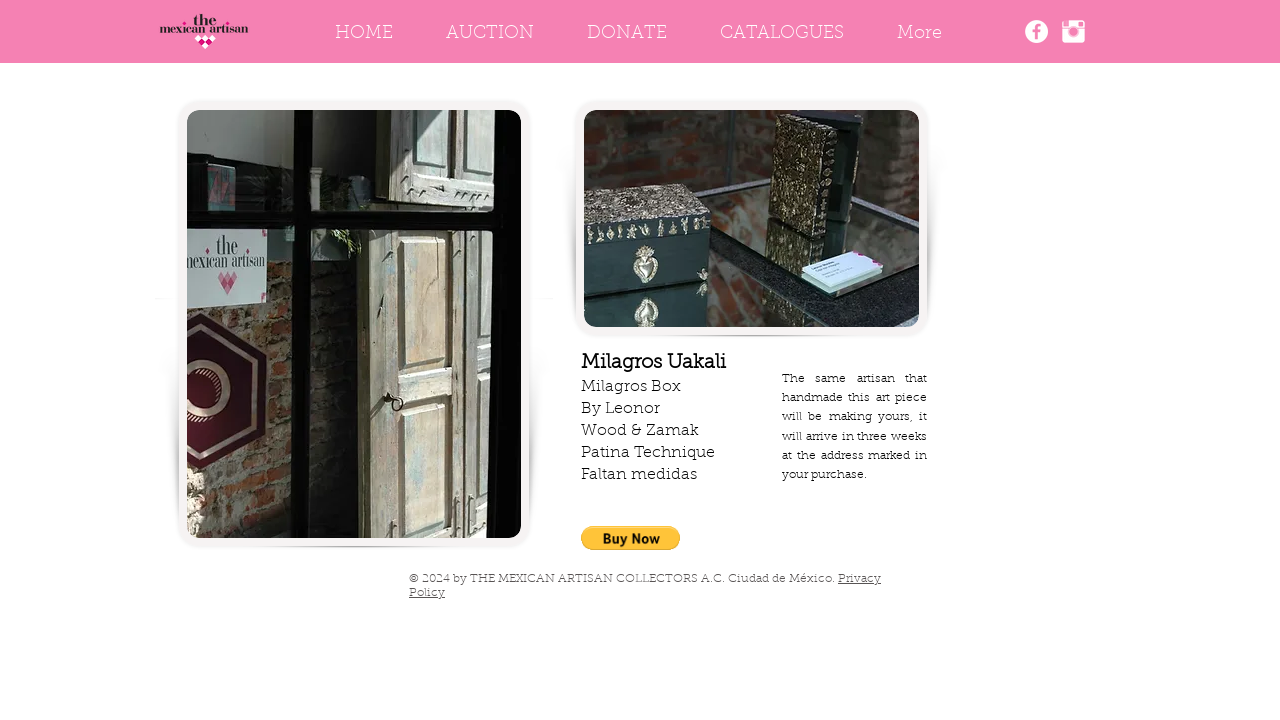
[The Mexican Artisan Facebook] (1036, 31)
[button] (630, 538)
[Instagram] (1073, 31)
